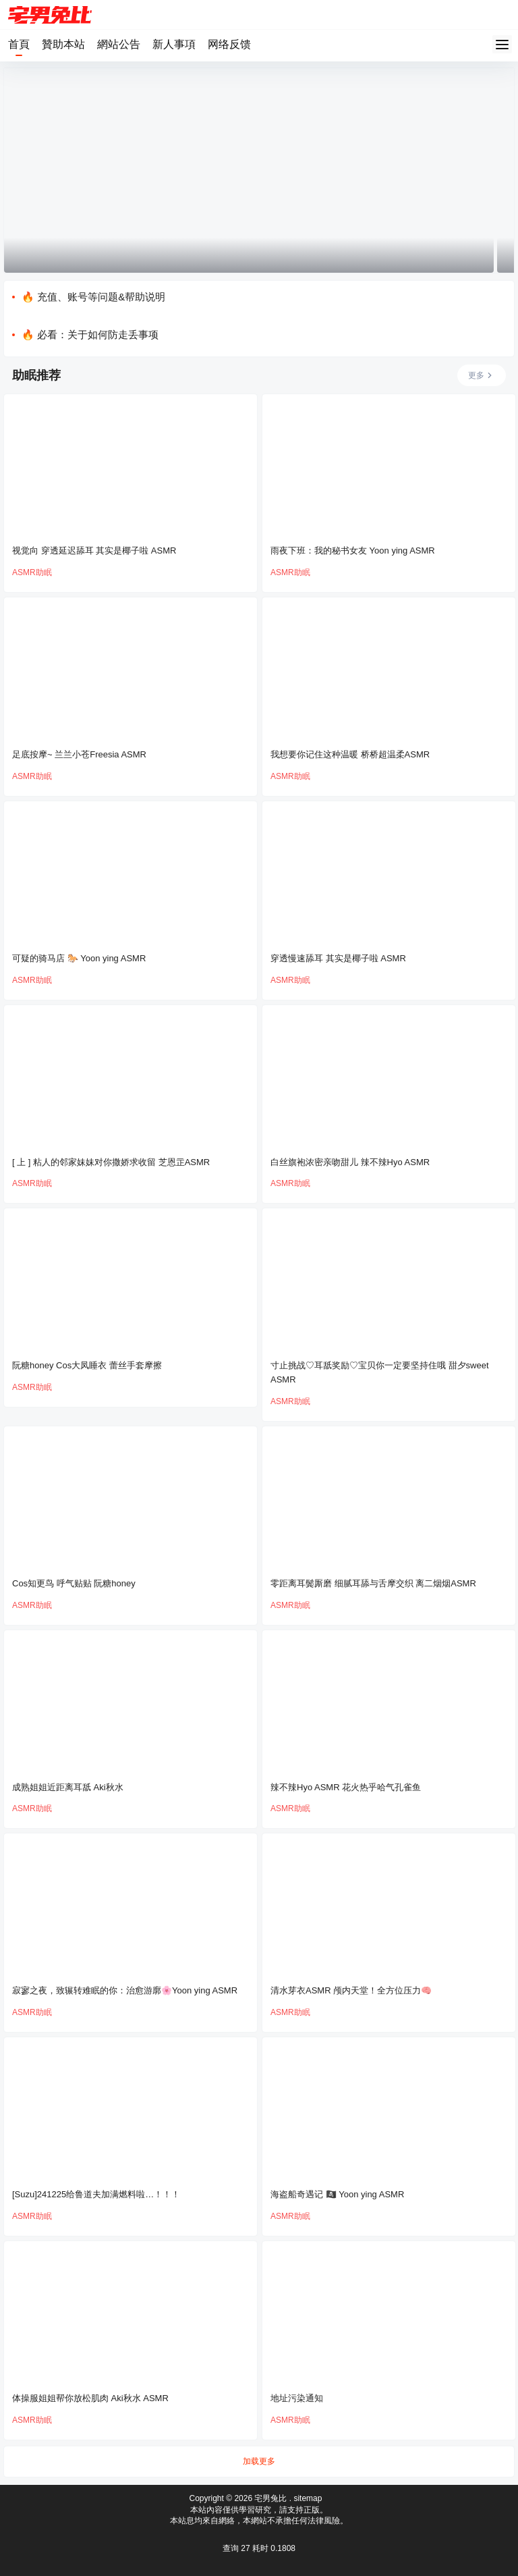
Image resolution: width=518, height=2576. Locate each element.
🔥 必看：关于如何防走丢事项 (90, 334)
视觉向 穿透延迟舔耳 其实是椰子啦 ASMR (94, 550)
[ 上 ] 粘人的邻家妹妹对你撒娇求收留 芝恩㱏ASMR (111, 1162)
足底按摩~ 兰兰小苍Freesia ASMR (79, 754)
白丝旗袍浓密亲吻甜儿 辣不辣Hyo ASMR (350, 1162)
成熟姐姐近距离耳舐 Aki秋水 (67, 1787)
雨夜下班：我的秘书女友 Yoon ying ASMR (352, 550)
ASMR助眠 (32, 572)
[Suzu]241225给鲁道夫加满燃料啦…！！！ (96, 2194)
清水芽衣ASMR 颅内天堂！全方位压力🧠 (351, 1990)
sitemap (307, 2498)
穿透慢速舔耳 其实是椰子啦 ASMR (338, 958)
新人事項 (174, 44)
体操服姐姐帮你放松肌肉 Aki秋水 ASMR (90, 2398)
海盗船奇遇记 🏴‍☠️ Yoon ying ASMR (337, 2194)
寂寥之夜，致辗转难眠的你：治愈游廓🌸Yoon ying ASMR (124, 1990)
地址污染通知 (296, 2398)
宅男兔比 (269, 2498)
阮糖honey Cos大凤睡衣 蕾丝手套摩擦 (87, 1365)
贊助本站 (63, 44)
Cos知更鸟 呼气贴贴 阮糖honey (74, 1583)
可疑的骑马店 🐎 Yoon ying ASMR (79, 958)
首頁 (19, 44)
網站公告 (118, 44)
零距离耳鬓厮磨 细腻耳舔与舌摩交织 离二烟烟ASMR (373, 1583)
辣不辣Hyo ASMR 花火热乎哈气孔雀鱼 (345, 1787)
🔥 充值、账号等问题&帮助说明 (93, 296)
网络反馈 (229, 44)
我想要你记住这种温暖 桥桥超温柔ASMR (350, 754)
